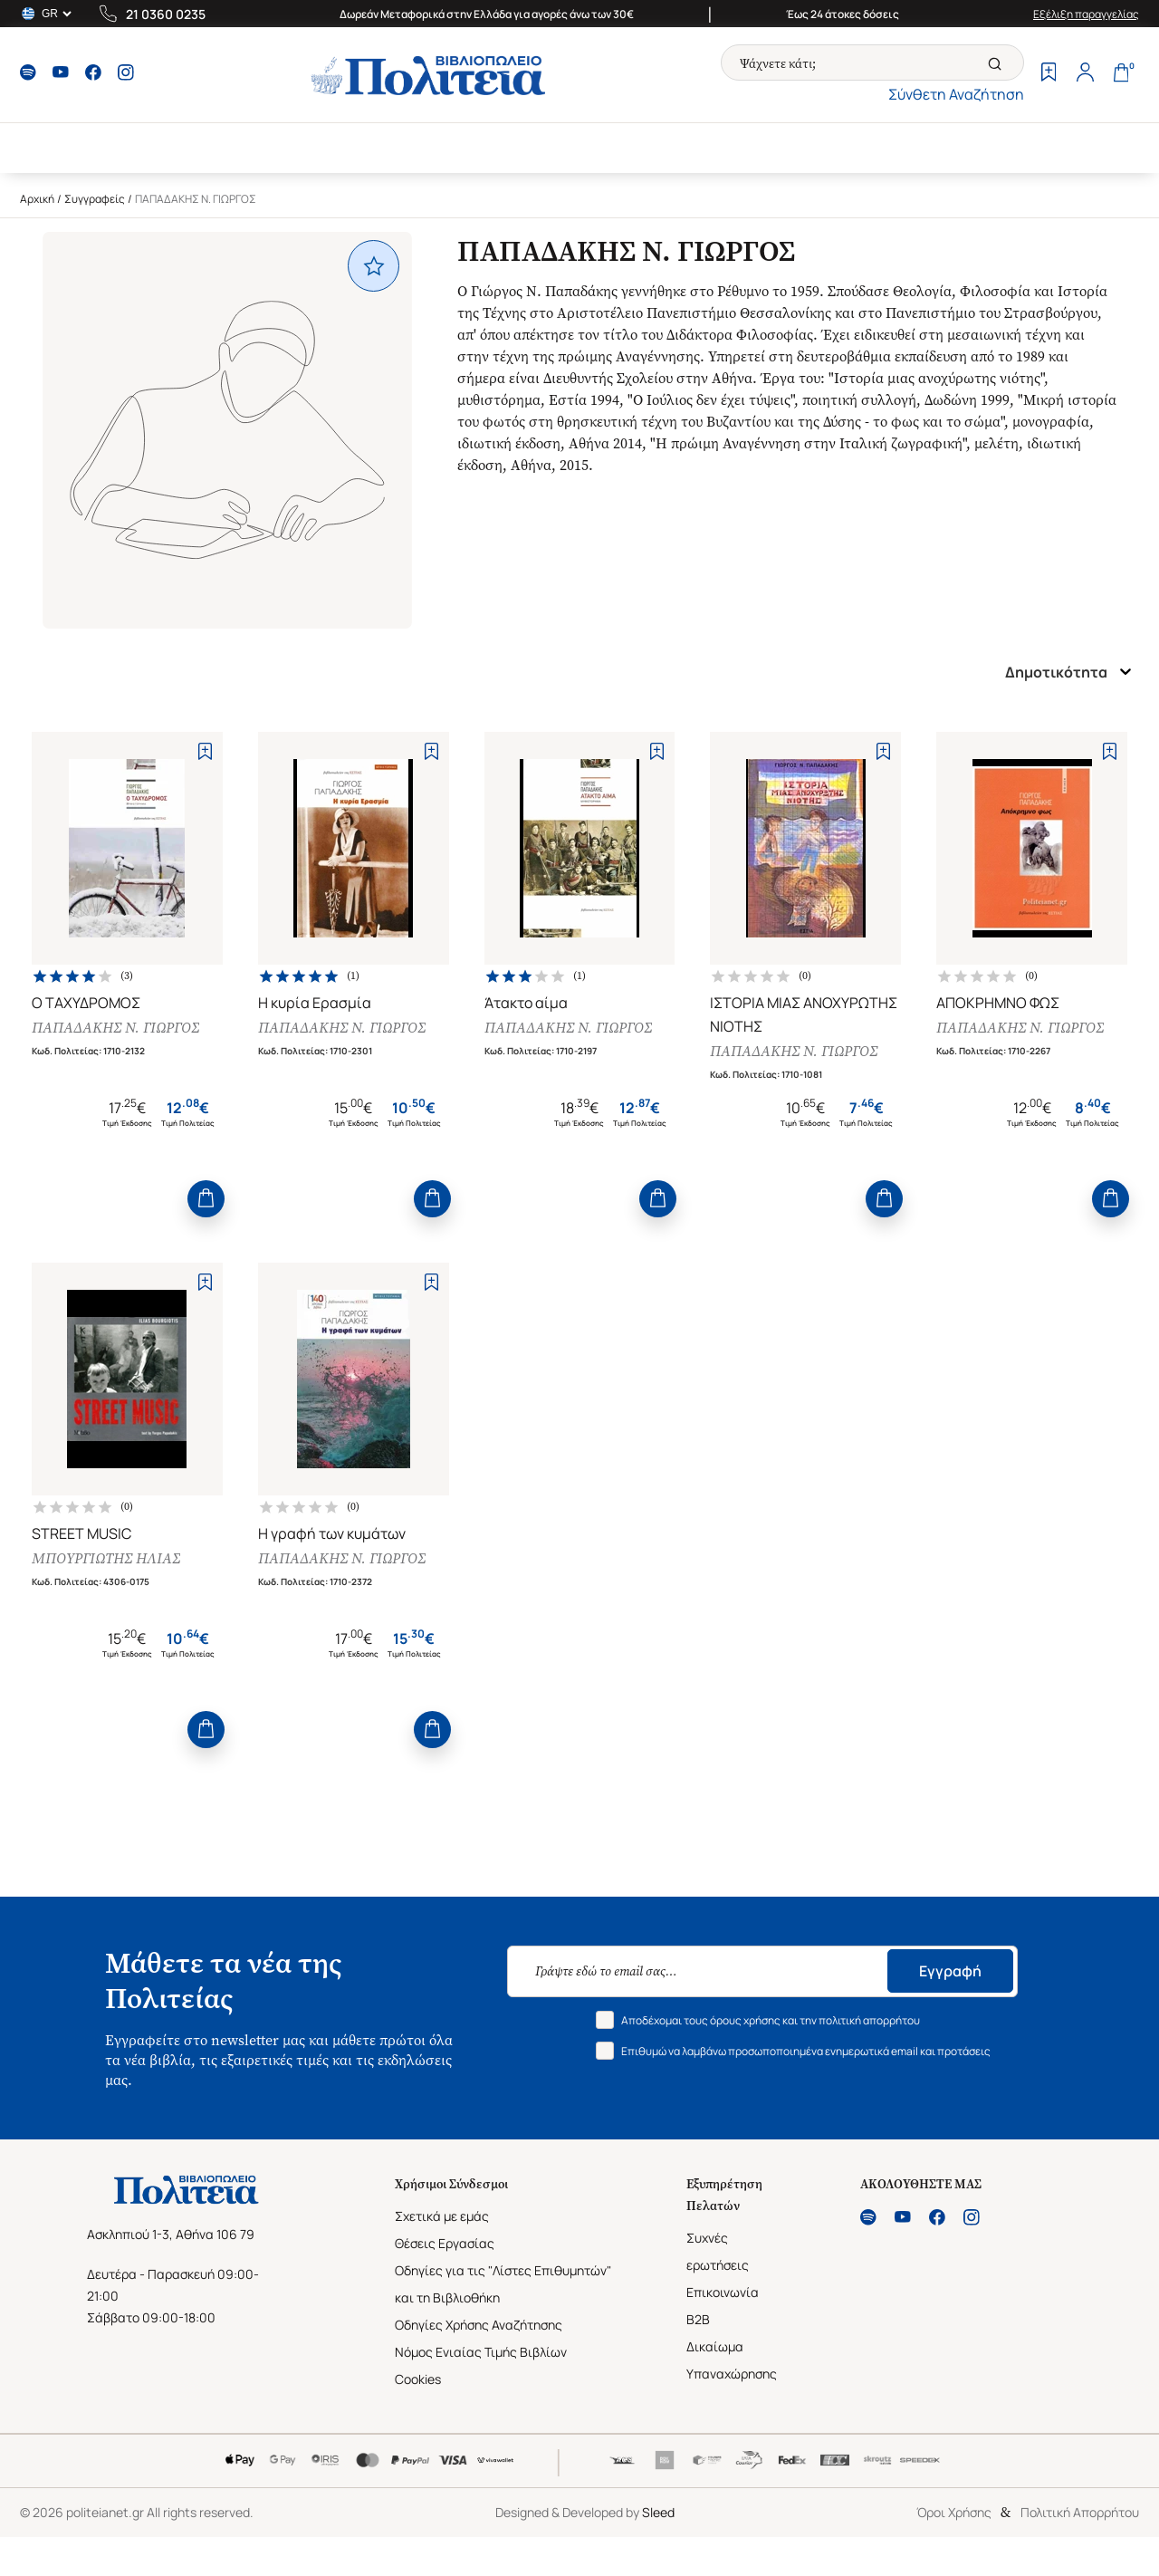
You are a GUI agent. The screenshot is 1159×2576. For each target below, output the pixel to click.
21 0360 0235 (166, 14)
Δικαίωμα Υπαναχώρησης (731, 2360)
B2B (698, 2319)
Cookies (418, 2379)
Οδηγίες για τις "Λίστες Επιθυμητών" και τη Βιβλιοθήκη (503, 2284)
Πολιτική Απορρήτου (1079, 2512)
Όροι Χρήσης (953, 2512)
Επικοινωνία (722, 2292)
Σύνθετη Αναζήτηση (956, 94)
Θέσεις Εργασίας (444, 2243)
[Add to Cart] (206, 1198)
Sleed (658, 2512)
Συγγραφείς (94, 199)
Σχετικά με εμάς (442, 2216)
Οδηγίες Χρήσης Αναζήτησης (478, 2324)
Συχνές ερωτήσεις (717, 2251)
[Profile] (1085, 74)
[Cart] (1121, 74)
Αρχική (37, 199)
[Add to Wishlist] (205, 751)
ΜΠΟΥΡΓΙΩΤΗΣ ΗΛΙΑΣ (106, 1558)
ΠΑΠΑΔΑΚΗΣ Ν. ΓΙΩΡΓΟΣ (115, 1027)
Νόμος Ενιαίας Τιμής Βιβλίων (481, 2351)
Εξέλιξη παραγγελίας (1086, 14)
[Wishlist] (1048, 74)
